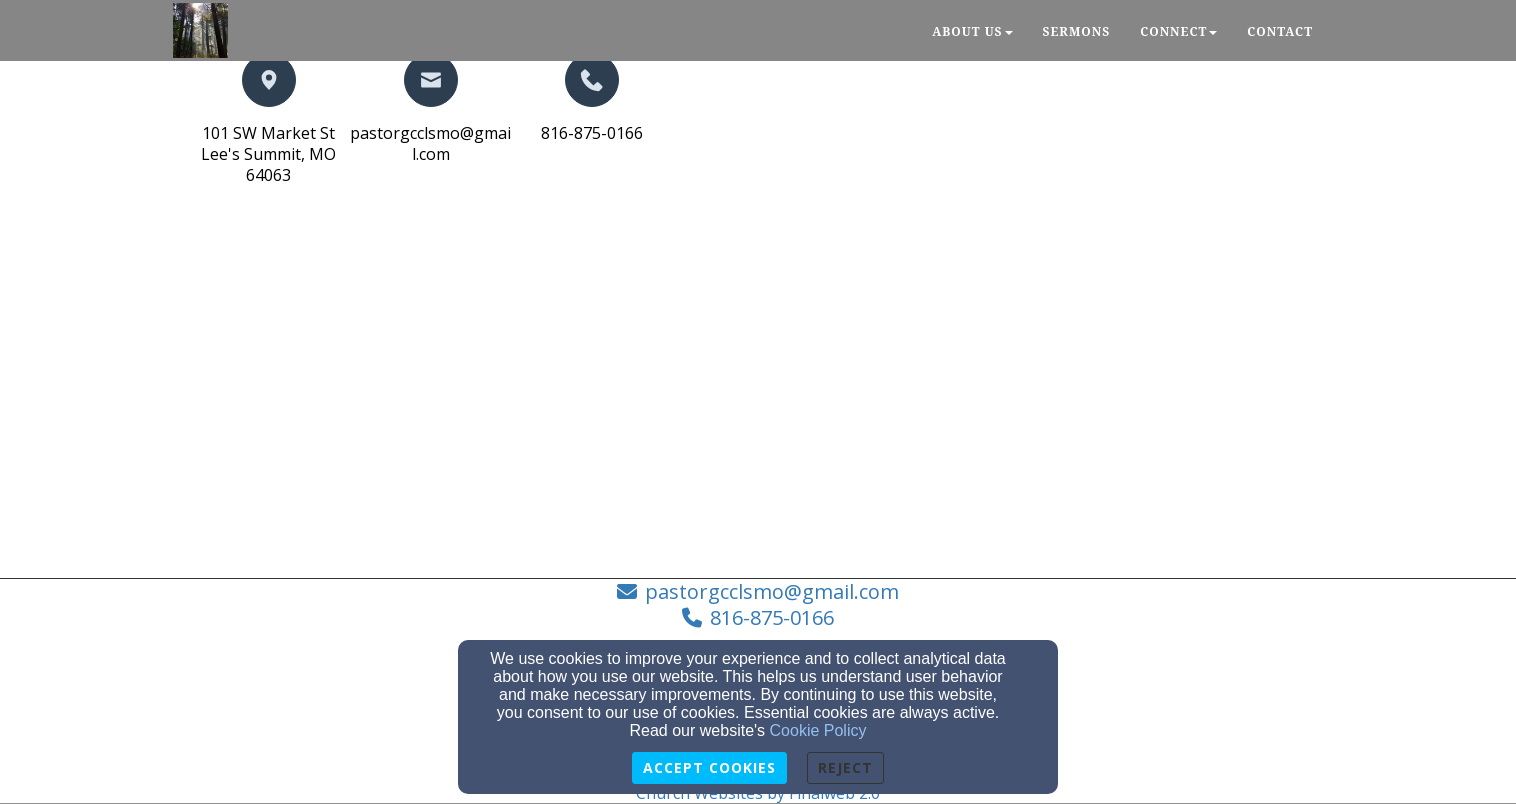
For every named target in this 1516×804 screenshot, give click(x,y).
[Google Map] (473, 403)
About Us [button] (972, 31)
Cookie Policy (818, 730)
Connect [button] (1178, 31)
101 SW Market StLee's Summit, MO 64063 (268, 154)
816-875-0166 (592, 133)
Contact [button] (1280, 31)
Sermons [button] (1077, 31)
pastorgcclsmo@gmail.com (430, 143)
